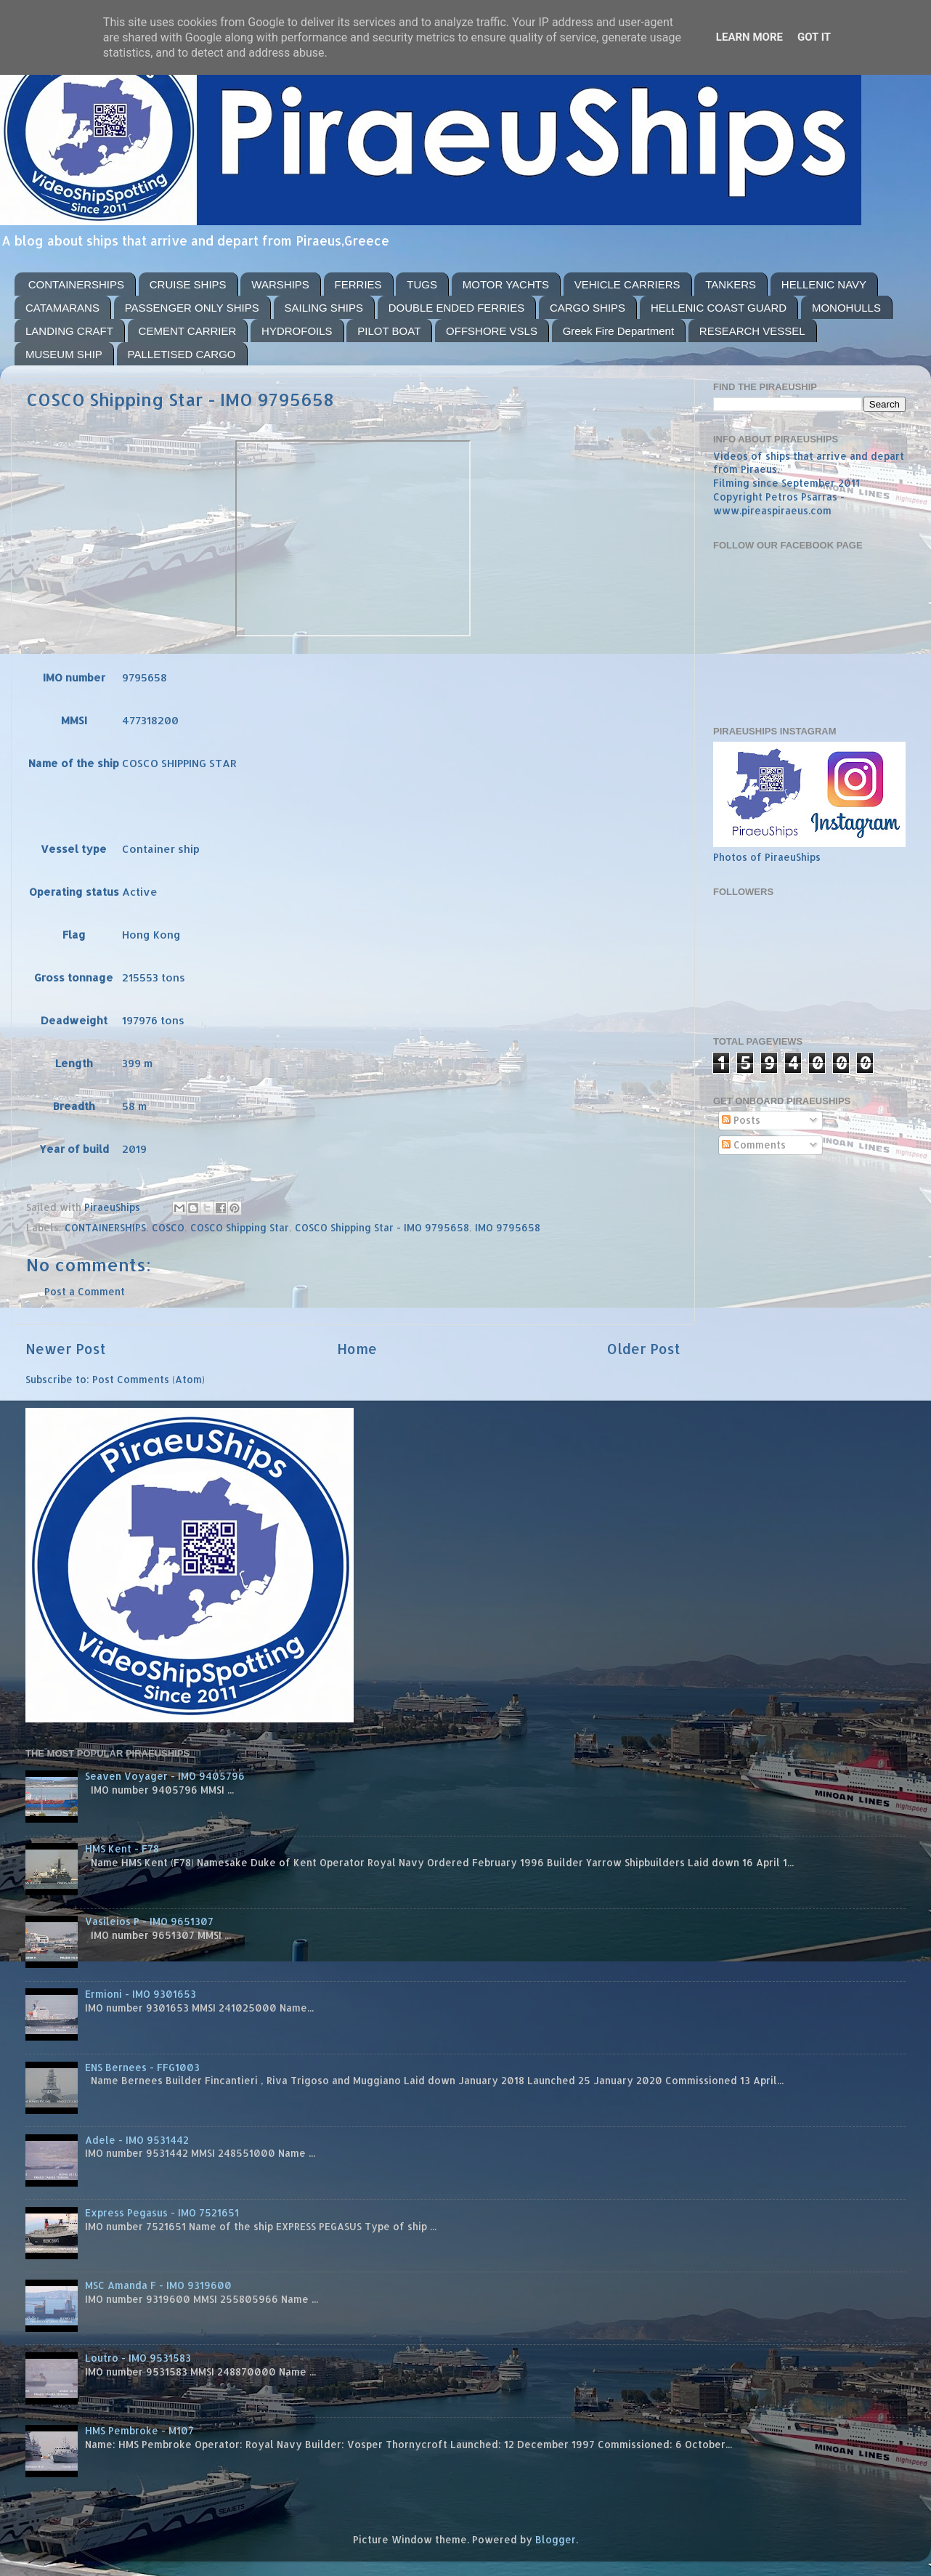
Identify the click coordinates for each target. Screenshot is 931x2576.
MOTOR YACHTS (506, 284)
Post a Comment (84, 1291)
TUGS (422, 284)
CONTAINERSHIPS (76, 284)
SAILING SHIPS (324, 307)
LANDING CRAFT (69, 331)
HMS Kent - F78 (122, 1848)
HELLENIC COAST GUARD (718, 307)
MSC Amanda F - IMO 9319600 (158, 2285)
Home (357, 1349)
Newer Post (65, 1349)
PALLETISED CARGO (182, 354)
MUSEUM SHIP (63, 354)
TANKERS (730, 284)
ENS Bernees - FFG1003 (142, 2067)
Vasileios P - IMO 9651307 (149, 1921)
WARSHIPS (280, 284)
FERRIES (358, 284)
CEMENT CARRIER (188, 331)
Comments (754, 1144)
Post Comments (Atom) (148, 1379)
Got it (814, 37)
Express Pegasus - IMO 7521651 (162, 2212)
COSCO (168, 1227)
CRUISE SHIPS (188, 284)
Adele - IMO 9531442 (137, 2140)
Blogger (555, 2539)
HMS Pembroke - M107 (139, 2430)
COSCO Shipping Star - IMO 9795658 (382, 1227)
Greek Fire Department (618, 331)
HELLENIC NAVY (823, 284)
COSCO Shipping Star (239, 1227)
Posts (741, 1120)
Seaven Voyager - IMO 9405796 (165, 1776)
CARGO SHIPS (587, 307)
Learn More (749, 37)
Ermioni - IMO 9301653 (140, 1994)
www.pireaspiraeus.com (772, 510)
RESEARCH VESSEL (752, 331)
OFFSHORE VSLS (491, 331)
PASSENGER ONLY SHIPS (192, 307)
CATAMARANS (62, 307)
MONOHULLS (846, 307)
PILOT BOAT (388, 331)
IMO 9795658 (507, 1227)
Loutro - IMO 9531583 (138, 2358)
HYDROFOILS (297, 331)
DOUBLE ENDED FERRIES (457, 307)
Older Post (643, 1349)
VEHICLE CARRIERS (627, 284)
